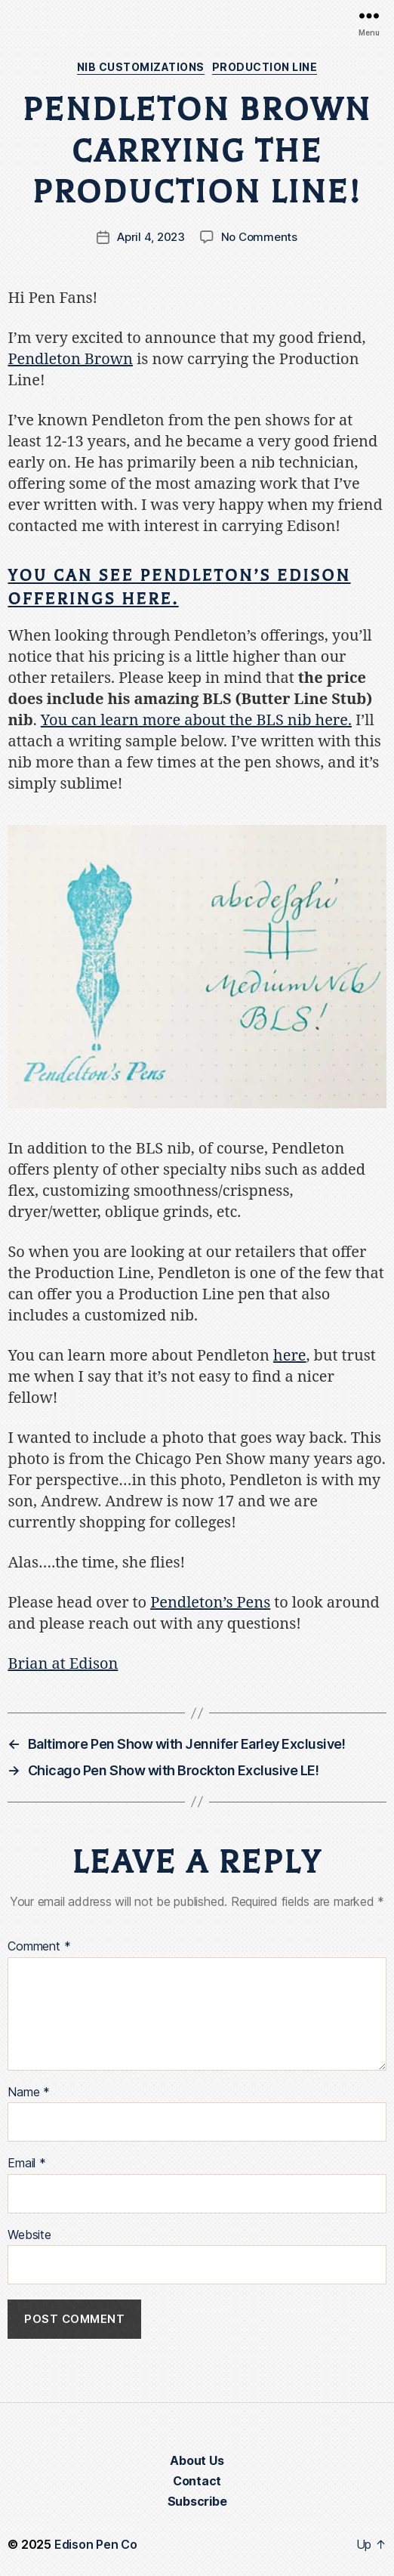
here (289, 1355)
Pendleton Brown (70, 359)
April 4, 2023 (151, 237)
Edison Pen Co (95, 2544)
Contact (197, 2480)
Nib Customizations (141, 66)
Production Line (265, 66)
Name (29, 2092)
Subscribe (197, 2501)
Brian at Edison (63, 1663)
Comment (39, 1947)
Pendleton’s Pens (210, 1602)
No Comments (259, 237)
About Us (196, 2460)
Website (29, 2235)
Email (26, 2163)
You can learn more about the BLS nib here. (196, 720)
